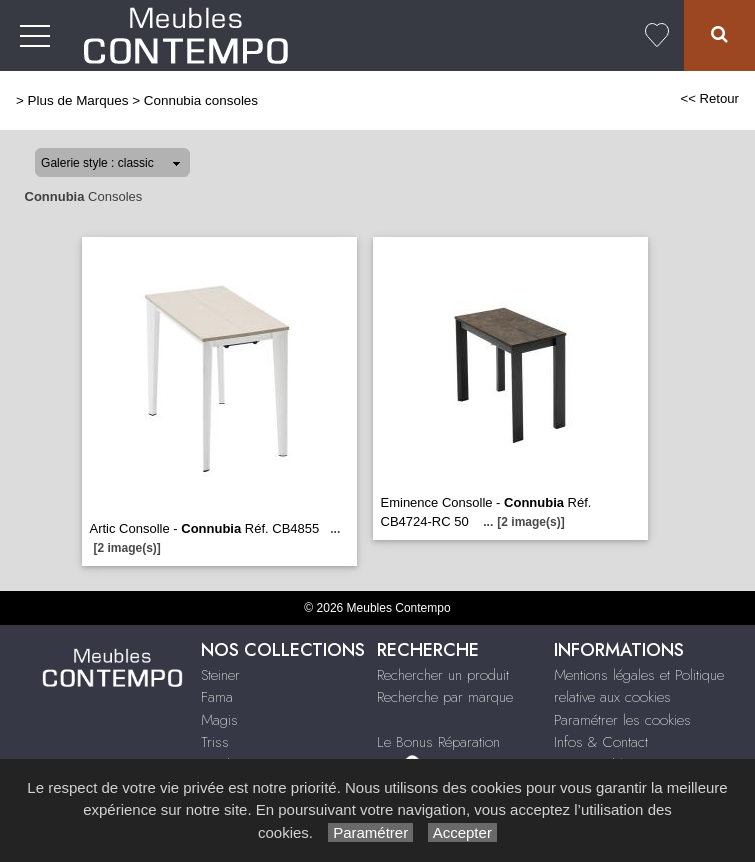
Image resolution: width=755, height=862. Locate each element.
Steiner (220, 675)
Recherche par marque (445, 697)
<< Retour (709, 98)
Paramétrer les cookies (622, 720)
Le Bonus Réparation (438, 742)
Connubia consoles (201, 100)
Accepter (462, 832)
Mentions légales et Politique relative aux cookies (639, 686)
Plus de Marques (78, 100)
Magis (219, 720)
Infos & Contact (601, 742)
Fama (217, 697)
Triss (215, 742)
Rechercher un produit (443, 675)
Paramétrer (370, 832)
